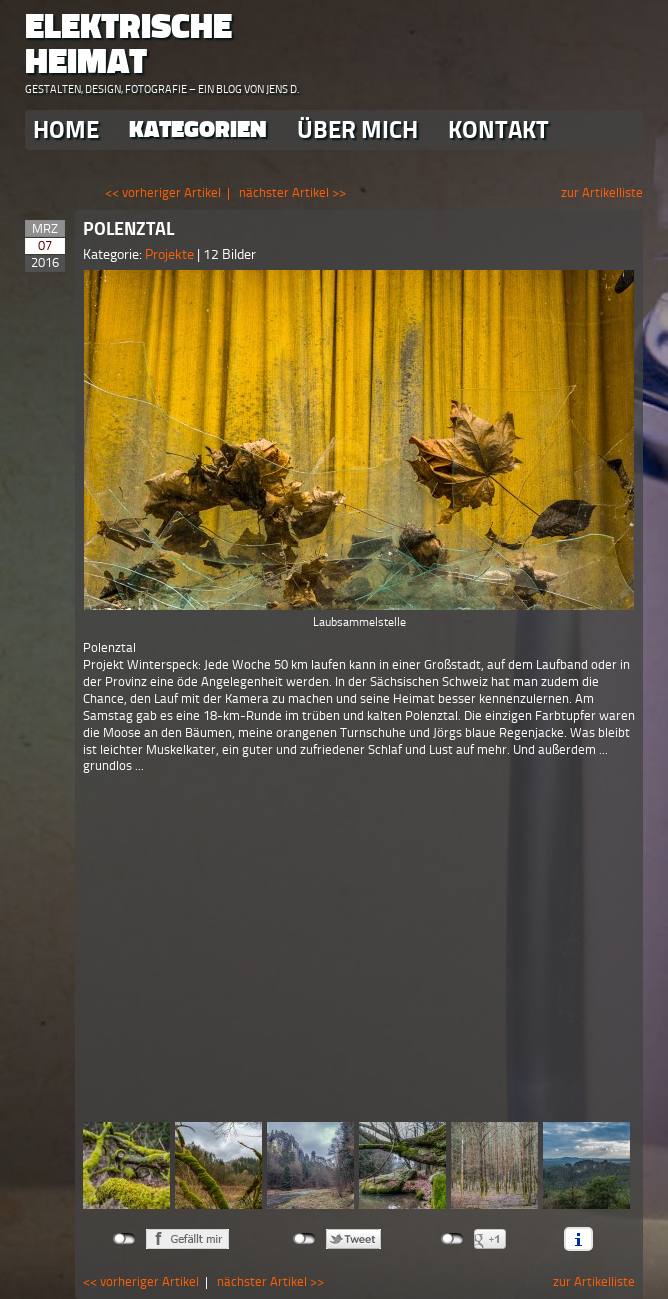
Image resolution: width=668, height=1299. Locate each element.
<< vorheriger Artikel (163, 192)
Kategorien (198, 129)
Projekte (171, 254)
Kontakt (498, 129)
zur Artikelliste (602, 192)
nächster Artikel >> (292, 192)
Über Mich (357, 129)
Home (66, 129)
